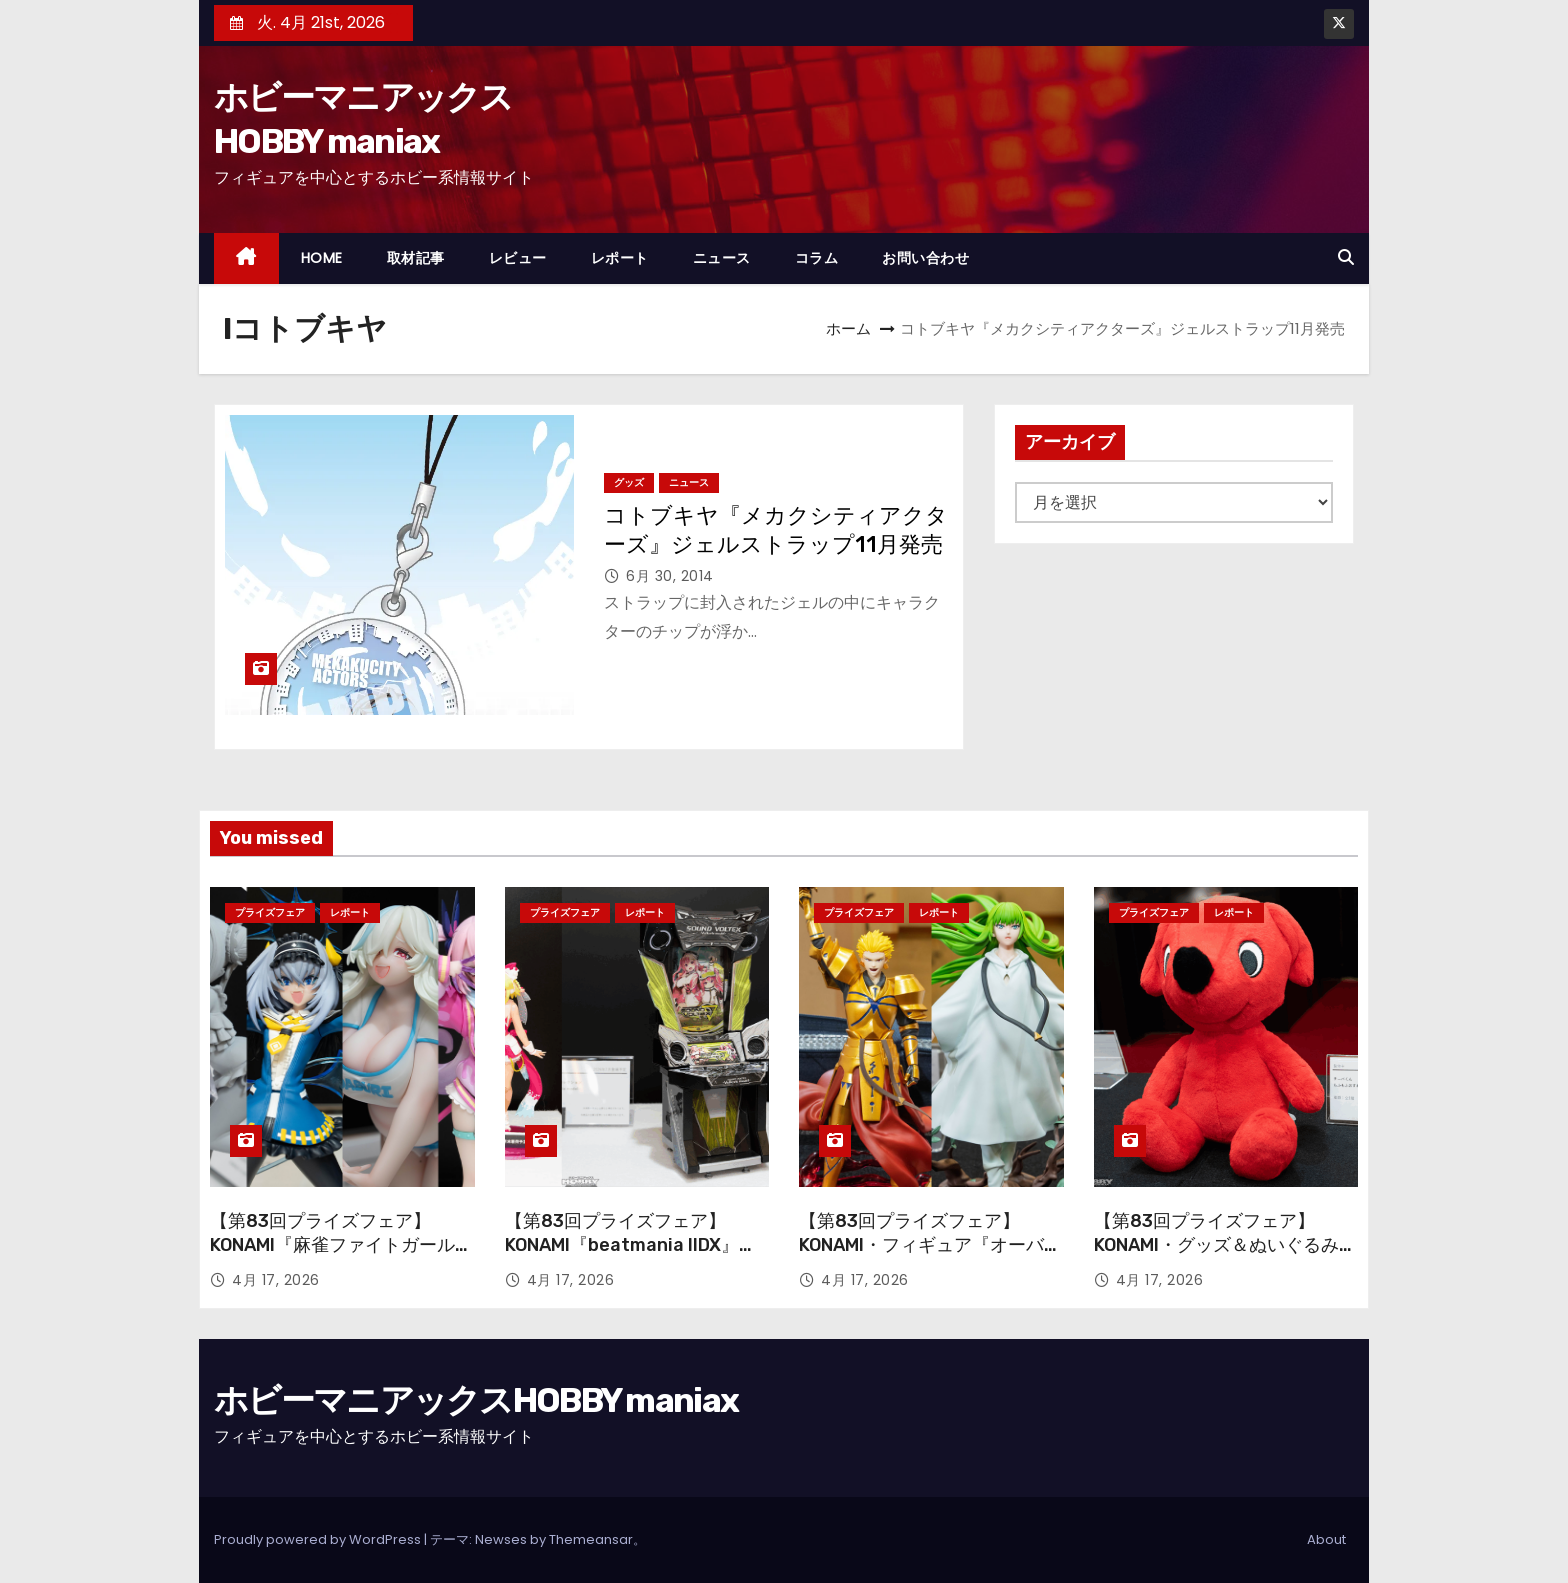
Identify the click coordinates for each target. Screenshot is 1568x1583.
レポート (620, 258)
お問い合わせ (925, 258)
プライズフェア (270, 912)
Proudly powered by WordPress (319, 1539)
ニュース (722, 258)
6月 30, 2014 (670, 576)
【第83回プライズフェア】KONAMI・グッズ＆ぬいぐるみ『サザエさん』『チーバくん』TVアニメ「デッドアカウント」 (1223, 1257)
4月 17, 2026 (276, 1280)
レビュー (518, 258)
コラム (817, 258)
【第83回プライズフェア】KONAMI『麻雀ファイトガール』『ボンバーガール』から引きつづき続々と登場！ (341, 1257)
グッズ (629, 482)
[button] (1346, 257)
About (1326, 1539)
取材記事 (416, 258)
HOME (322, 258)
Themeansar (591, 1539)
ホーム (848, 328)
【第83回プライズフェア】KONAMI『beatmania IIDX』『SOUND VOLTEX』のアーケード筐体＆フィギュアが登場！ (633, 1257)
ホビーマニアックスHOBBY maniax (476, 1400)
